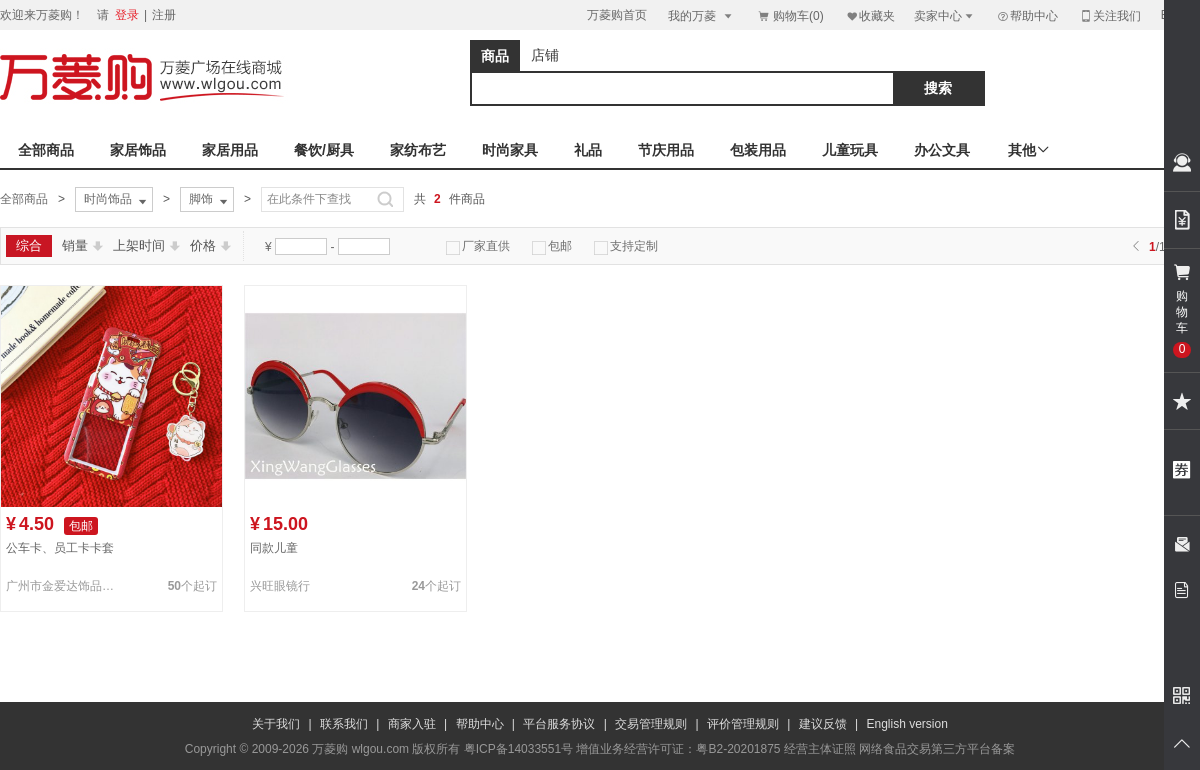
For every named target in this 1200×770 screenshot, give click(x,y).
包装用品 (758, 150)
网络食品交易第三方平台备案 (937, 749)
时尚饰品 (117, 200)
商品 (495, 56)
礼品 (588, 150)
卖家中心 (945, 15)
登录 (127, 15)
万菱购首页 (617, 15)
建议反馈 (823, 724)
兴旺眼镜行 (280, 586)
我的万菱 (701, 15)
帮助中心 (1027, 16)
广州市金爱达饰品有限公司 (63, 586)
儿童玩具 (850, 150)
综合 (29, 245)
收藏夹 (870, 15)
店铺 (545, 55)
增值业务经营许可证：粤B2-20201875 (678, 749)
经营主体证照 (820, 749)
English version (907, 724)
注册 (164, 15)
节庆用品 (666, 150)
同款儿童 (274, 548)
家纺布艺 (418, 150)
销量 (82, 245)
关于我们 (276, 724)
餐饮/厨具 (324, 150)
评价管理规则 (743, 724)
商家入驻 (412, 724)
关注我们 (1110, 15)
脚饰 (210, 200)
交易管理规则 (651, 724)
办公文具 (942, 150)
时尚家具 (510, 150)
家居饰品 (138, 150)
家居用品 (230, 150)
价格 (210, 245)
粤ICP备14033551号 (518, 749)
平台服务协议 (559, 724)
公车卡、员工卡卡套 (60, 548)
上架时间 (146, 245)
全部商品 (46, 150)
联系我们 (344, 724)
